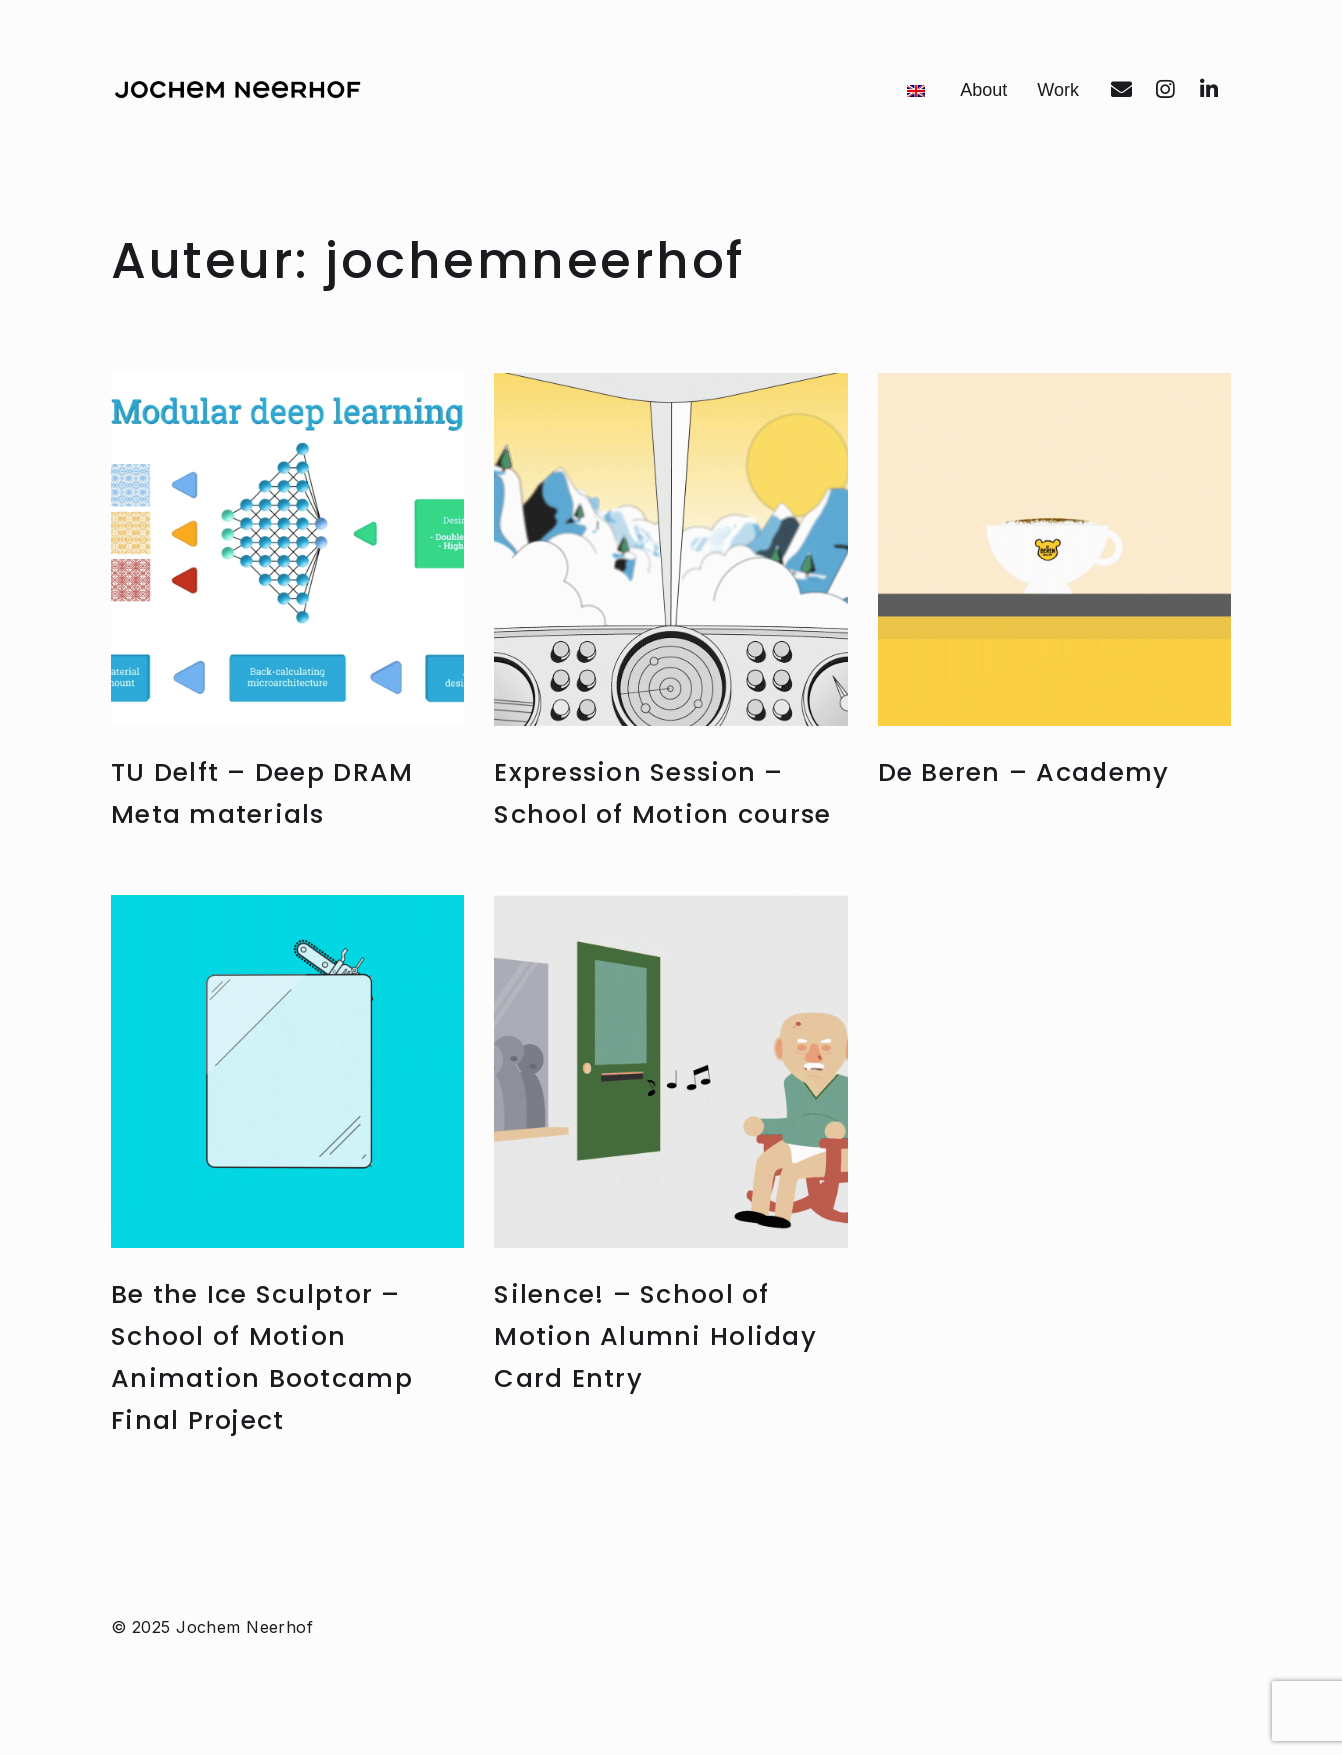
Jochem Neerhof (244, 1659)
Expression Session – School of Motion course (654, 813)
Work (1058, 90)
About (983, 90)
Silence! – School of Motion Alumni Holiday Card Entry (667, 1377)
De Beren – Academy (1038, 771)
